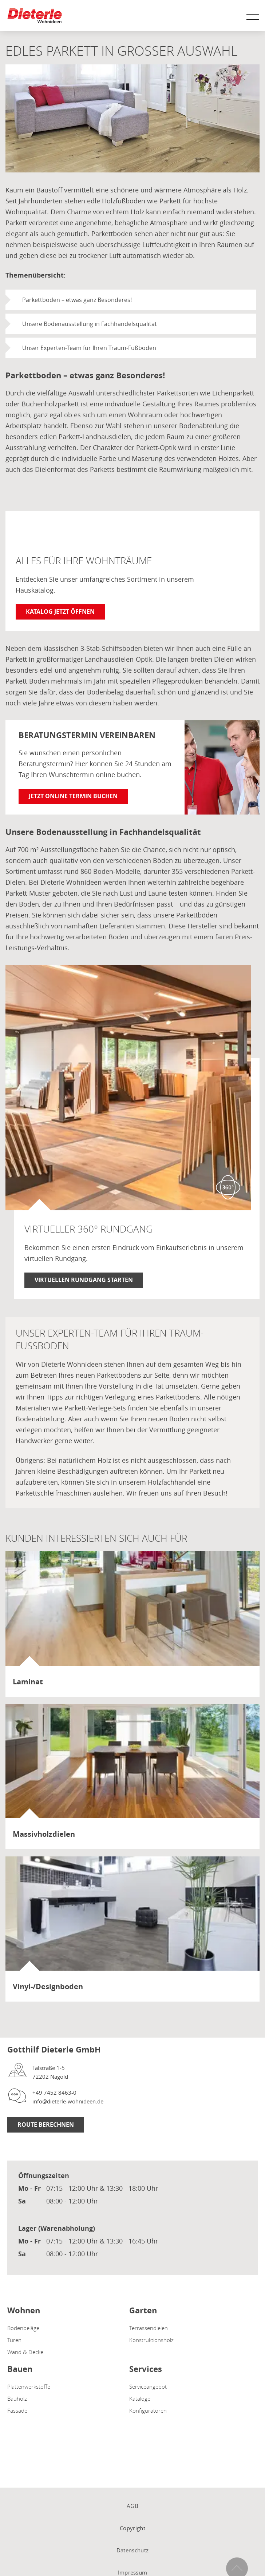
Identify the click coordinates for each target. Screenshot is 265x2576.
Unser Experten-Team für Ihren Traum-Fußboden (89, 348)
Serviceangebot (148, 2386)
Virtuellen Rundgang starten (84, 1280)
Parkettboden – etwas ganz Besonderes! (77, 300)
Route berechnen (45, 2125)
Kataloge (139, 2398)
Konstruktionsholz (151, 2340)
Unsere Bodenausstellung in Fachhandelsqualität (89, 324)
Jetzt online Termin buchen (73, 796)
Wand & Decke (25, 2352)
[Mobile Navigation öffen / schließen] (250, 16)
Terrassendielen (148, 2328)
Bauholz (17, 2398)
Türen (14, 2340)
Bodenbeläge (23, 2328)
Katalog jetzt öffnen (60, 612)
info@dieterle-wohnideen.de (67, 2101)
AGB (132, 2505)
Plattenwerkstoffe (28, 2386)
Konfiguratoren (148, 2410)
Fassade (17, 2410)
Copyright (132, 2528)
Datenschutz (132, 2550)
